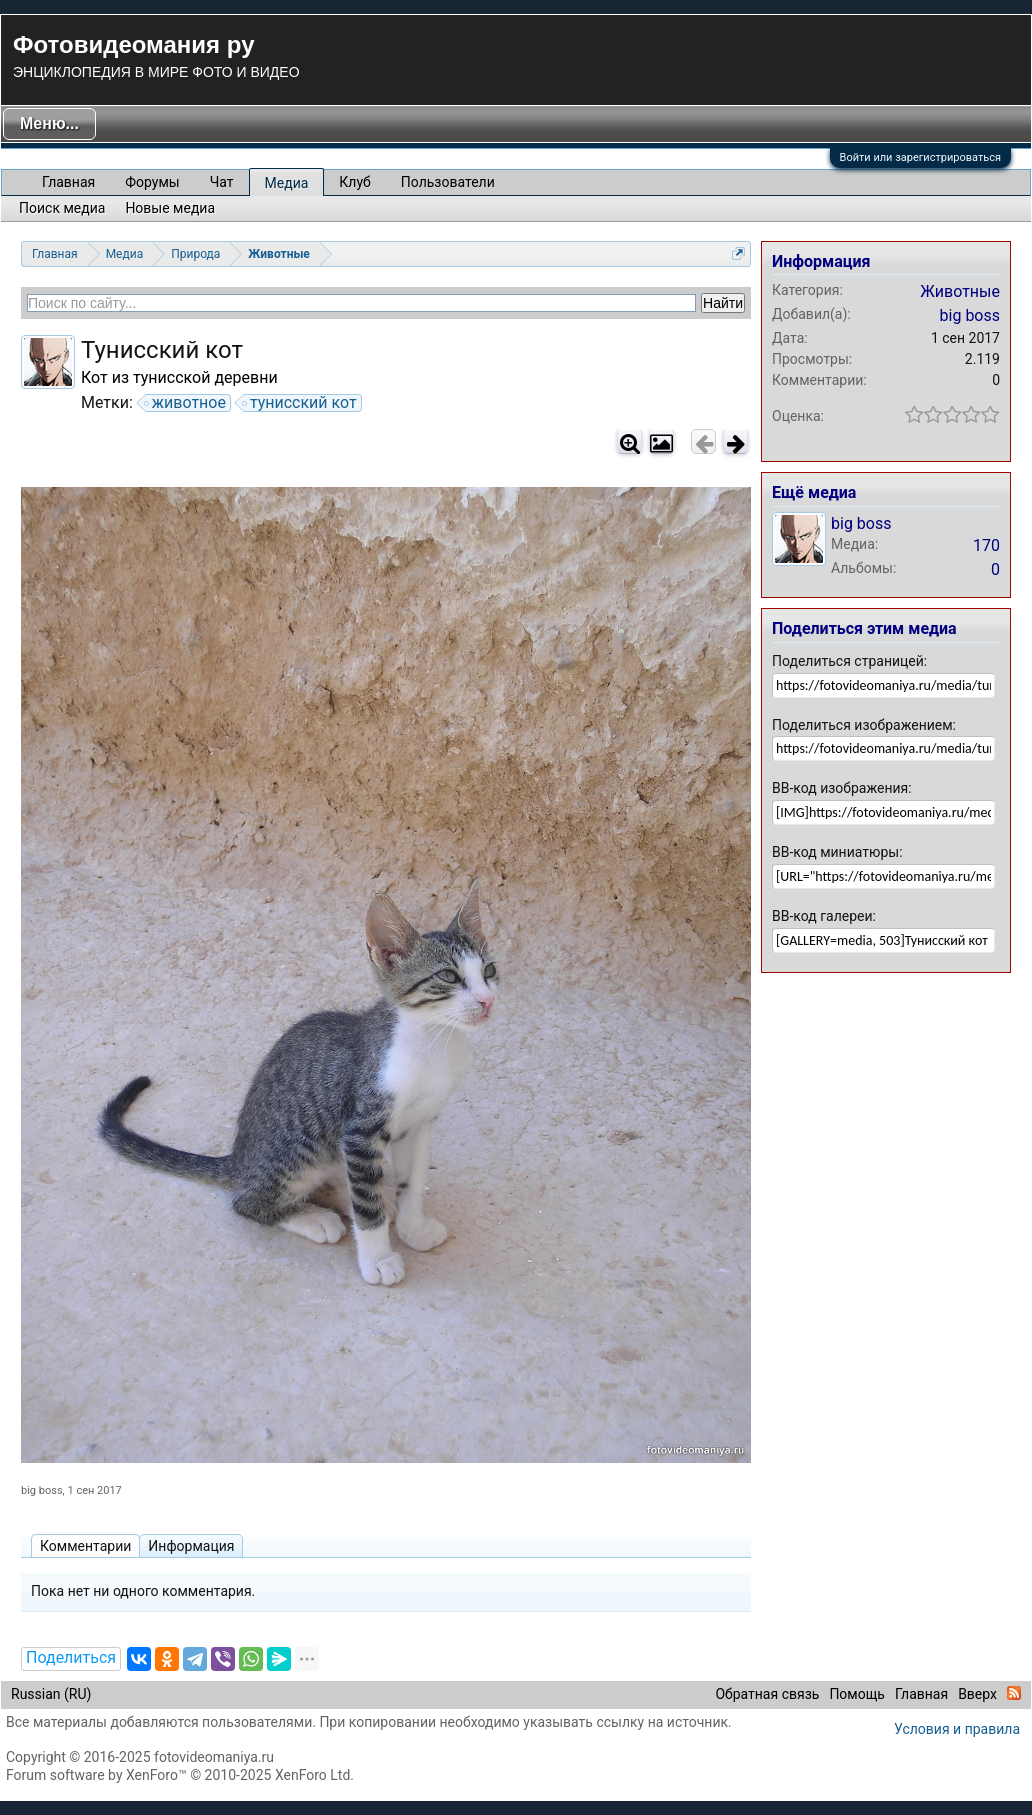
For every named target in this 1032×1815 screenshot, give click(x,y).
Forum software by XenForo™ (180, 1775)
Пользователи (448, 182)
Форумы (152, 182)
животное (186, 403)
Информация (191, 1546)
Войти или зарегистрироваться (920, 157)
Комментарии (85, 1546)
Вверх (977, 1694)
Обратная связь (767, 1694)
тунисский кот (300, 403)
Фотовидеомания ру (133, 44)
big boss (42, 1490)
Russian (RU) (51, 1694)
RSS (1014, 1693)
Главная (68, 182)
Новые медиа (170, 208)
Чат (222, 182)
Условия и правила (957, 1729)
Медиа (287, 183)
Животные (960, 291)
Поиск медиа (62, 208)
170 (986, 545)
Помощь (857, 1694)
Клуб (354, 182)
